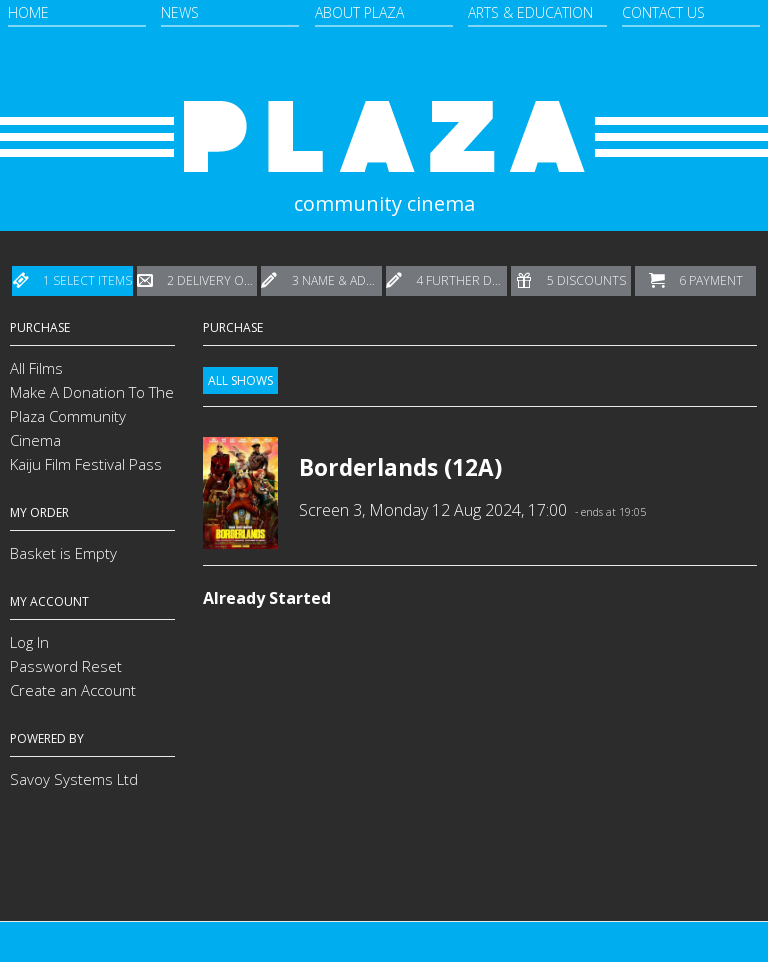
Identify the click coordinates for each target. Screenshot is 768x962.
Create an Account (73, 690)
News (180, 12)
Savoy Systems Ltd (74, 779)
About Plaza (359, 12)
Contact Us (663, 12)
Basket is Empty (63, 553)
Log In (29, 642)
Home (28, 12)
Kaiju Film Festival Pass (86, 464)
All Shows (240, 380)
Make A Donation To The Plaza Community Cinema (92, 416)
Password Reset (66, 666)
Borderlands (368, 467)
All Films (36, 368)
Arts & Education (530, 12)
